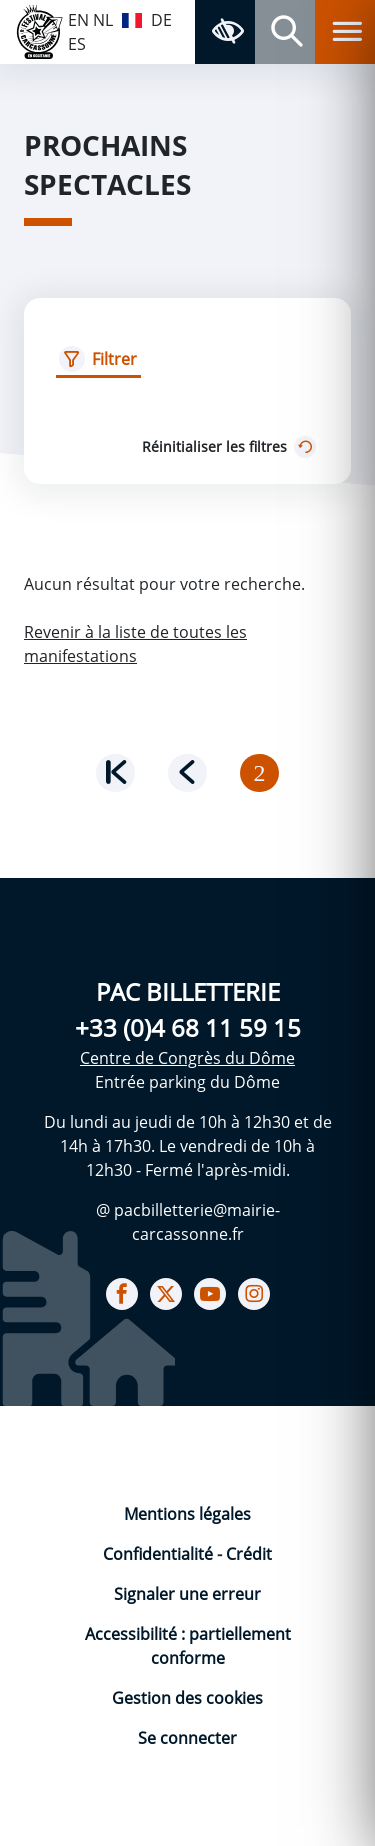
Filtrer (114, 359)
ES (77, 44)
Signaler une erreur (187, 1594)
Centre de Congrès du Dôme (187, 1058)
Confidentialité (160, 1554)
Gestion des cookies (187, 1698)
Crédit (249, 1554)
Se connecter (187, 1738)
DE (161, 20)
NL (103, 20)
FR (132, 18)
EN (78, 20)
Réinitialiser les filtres (230, 446)
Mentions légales (187, 1514)
